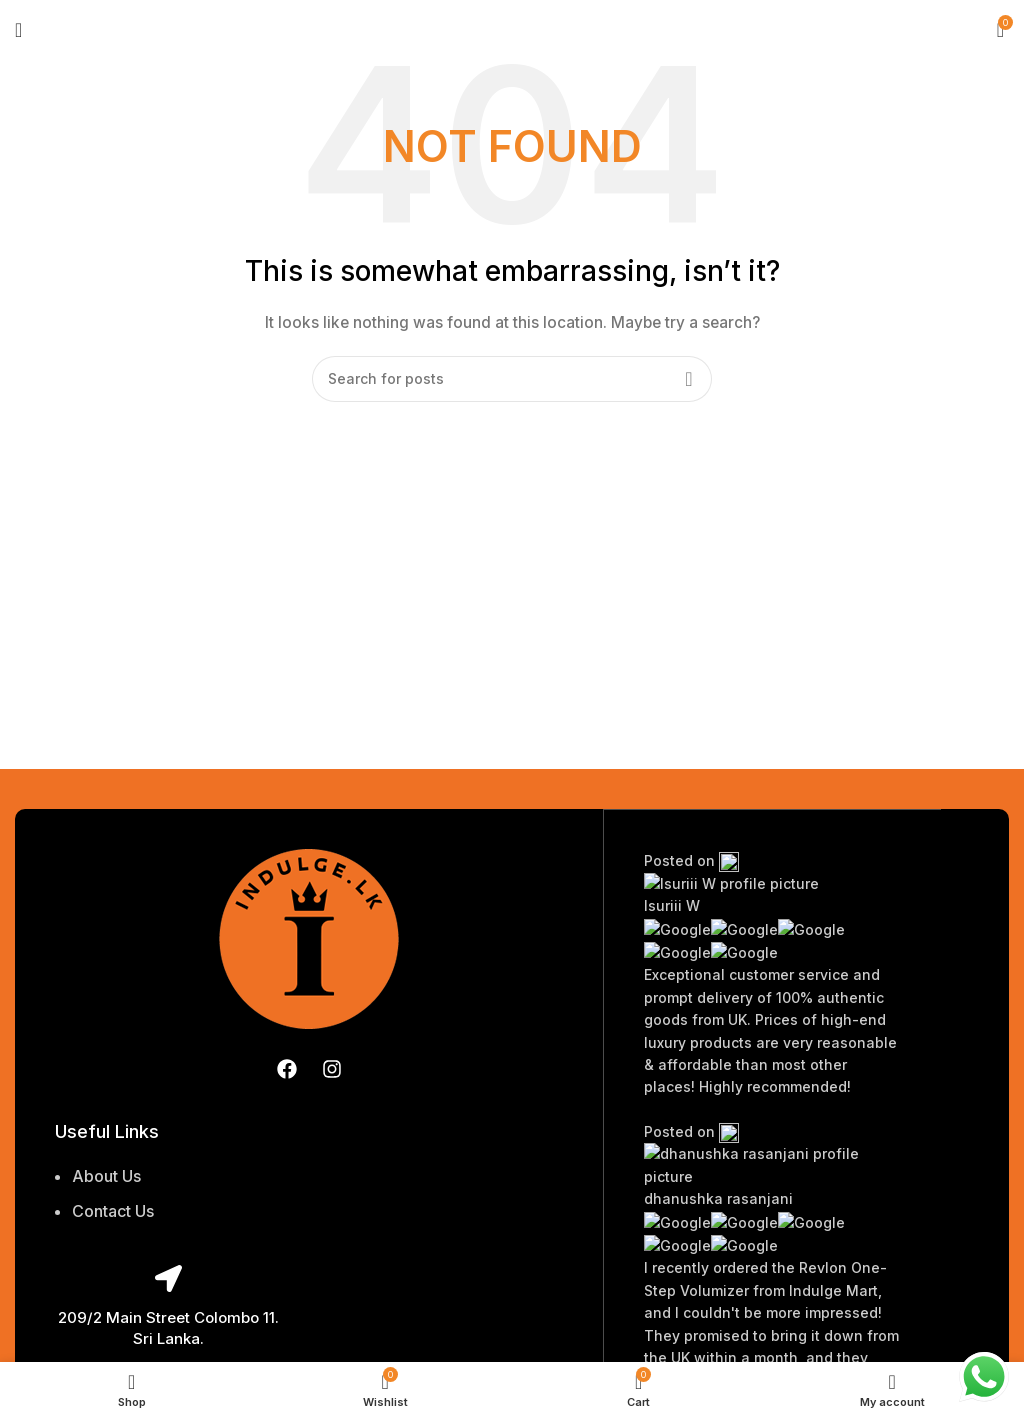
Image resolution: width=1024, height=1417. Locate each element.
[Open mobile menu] (18, 30)
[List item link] (168, 1204)
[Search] (512, 379)
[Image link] (309, 936)
